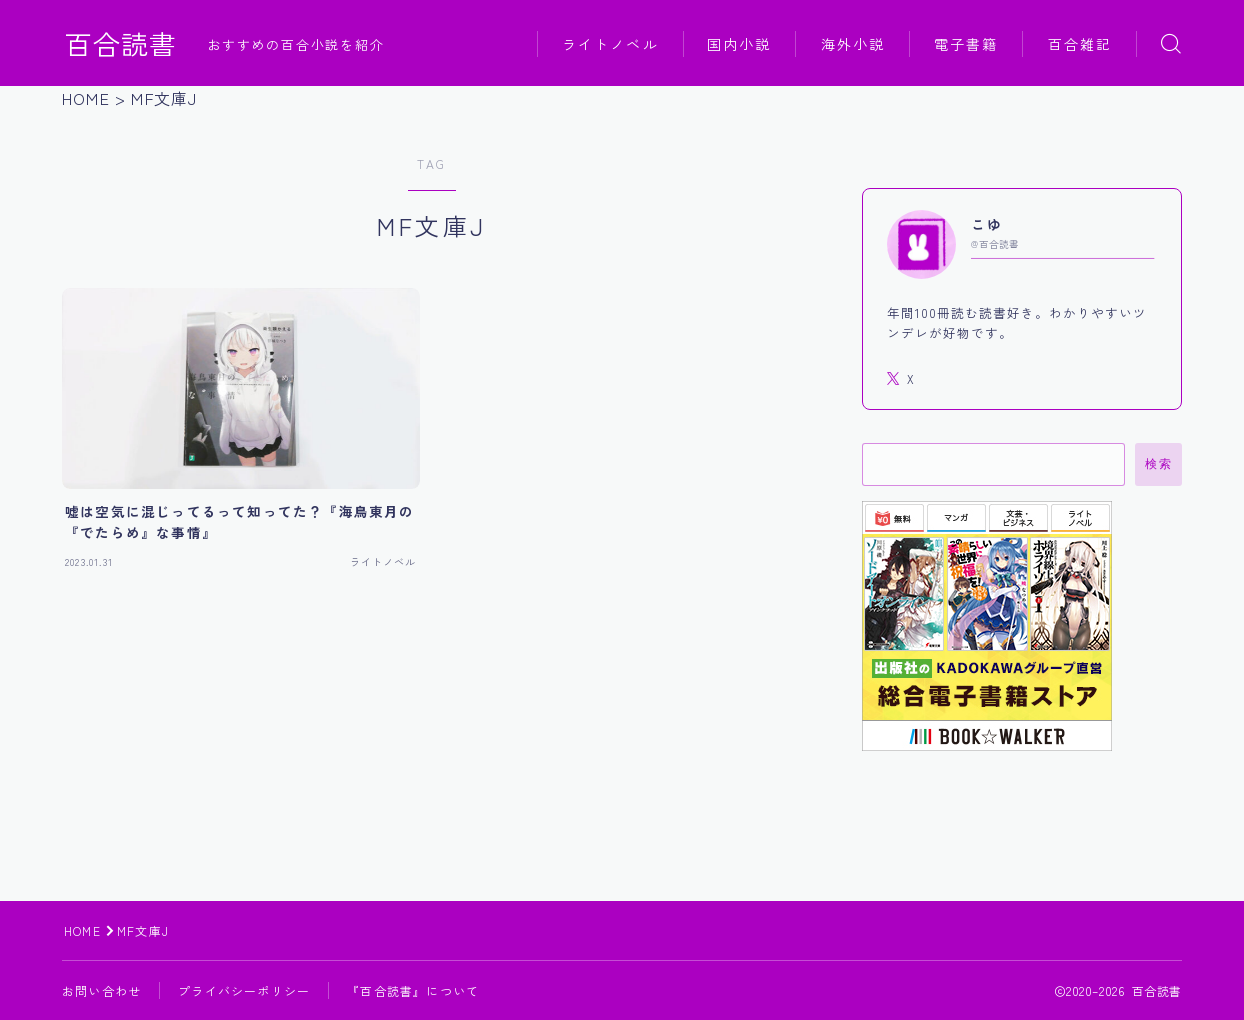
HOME (82, 930)
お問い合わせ (101, 990)
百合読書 (121, 44)
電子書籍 (966, 44)
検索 (1158, 464)
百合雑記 (1080, 44)
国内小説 (739, 44)
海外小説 (853, 44)
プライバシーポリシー (244, 990)
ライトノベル (610, 44)
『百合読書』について (413, 990)
